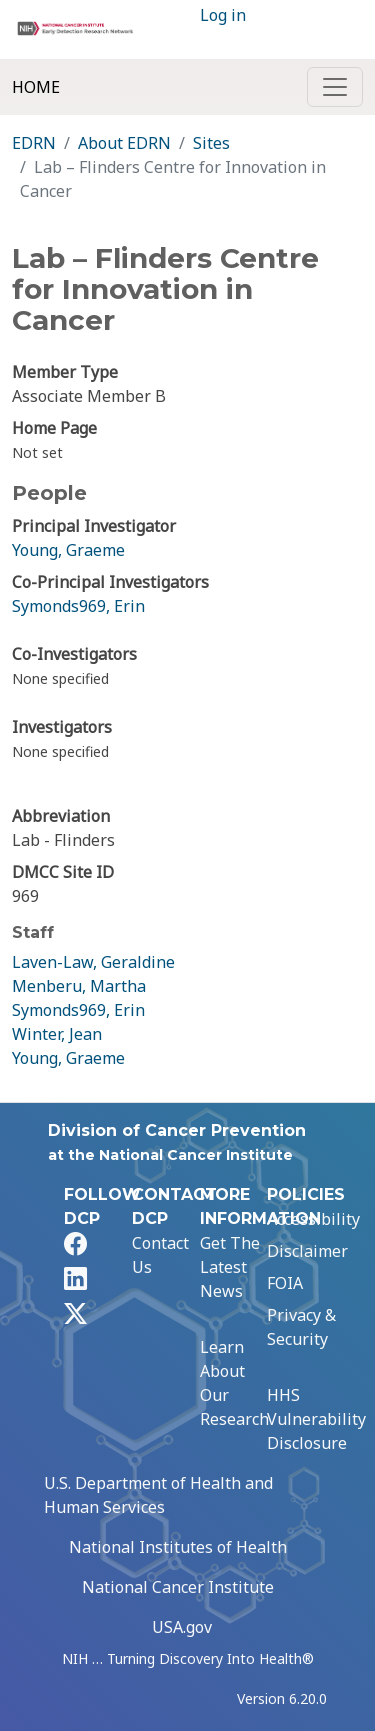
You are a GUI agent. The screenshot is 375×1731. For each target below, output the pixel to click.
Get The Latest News (230, 1267)
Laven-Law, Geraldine (93, 962)
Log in (223, 15)
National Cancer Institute (178, 1587)
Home (36, 87)
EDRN (34, 143)
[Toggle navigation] (335, 87)
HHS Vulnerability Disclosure (316, 1419)
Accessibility (313, 1219)
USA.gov (182, 1627)
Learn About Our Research (234, 1383)
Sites (211, 143)
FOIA (285, 1283)
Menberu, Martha (79, 986)
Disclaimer (307, 1251)
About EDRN (124, 143)
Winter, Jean (57, 1034)
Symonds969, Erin (78, 606)
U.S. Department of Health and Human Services (158, 1495)
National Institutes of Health (178, 1547)
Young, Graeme (68, 550)
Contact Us (160, 1255)
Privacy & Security (301, 1327)
